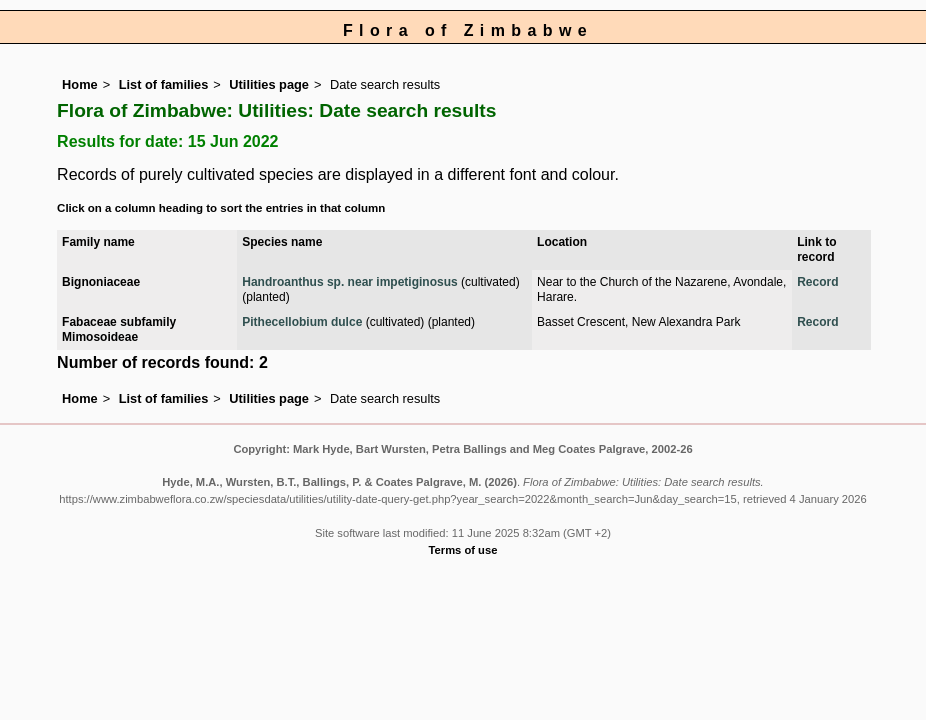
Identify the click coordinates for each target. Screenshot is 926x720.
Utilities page (269, 84)
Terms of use (463, 550)
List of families (164, 84)
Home (80, 84)
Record (817, 282)
